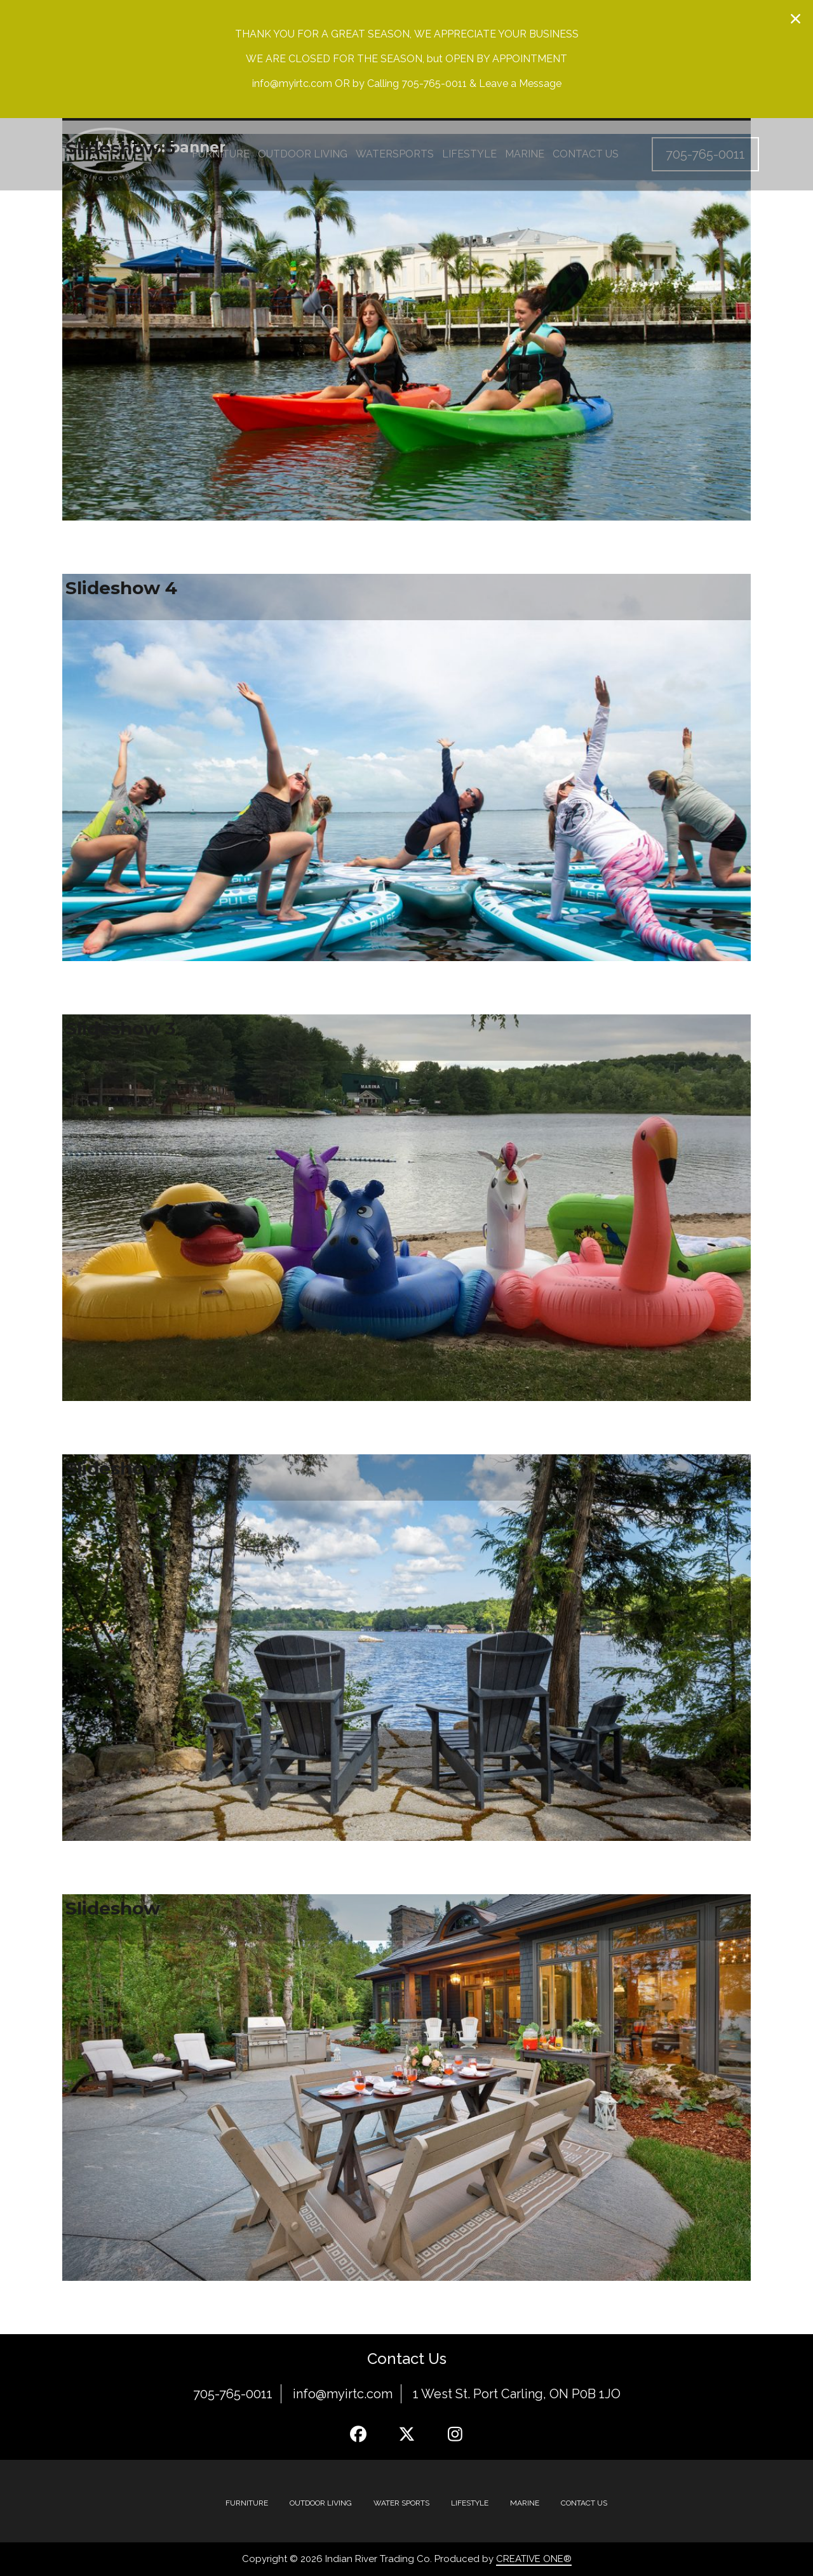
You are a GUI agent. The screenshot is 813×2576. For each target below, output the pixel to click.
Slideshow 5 (120, 148)
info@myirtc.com (343, 2393)
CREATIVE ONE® (534, 2559)
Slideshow (112, 1908)
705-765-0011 (232, 2393)
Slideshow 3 (120, 1028)
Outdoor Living (321, 2503)
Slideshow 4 (121, 588)
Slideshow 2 (120, 1468)
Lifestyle (469, 2503)
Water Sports (401, 2503)
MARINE (524, 2503)
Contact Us (584, 2503)
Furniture (246, 2503)
